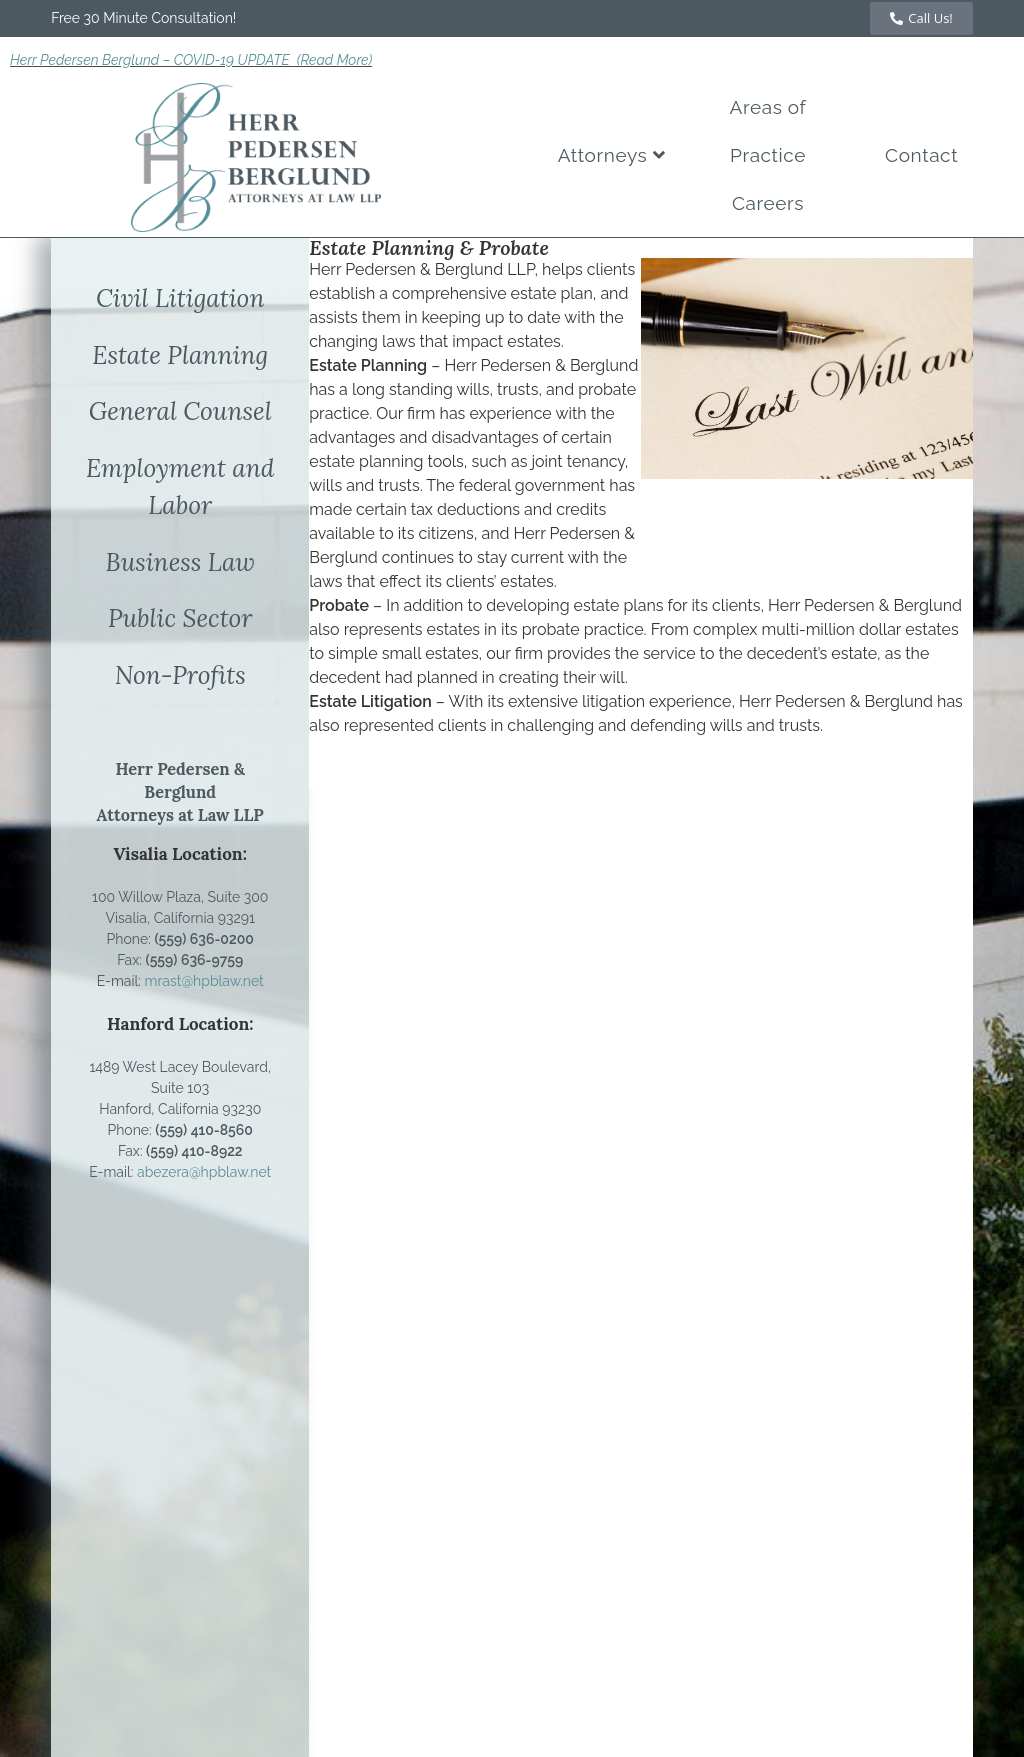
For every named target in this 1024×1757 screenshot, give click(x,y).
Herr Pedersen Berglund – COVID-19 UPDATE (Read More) (191, 60)
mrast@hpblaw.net (204, 981)
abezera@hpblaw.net (204, 1172)
